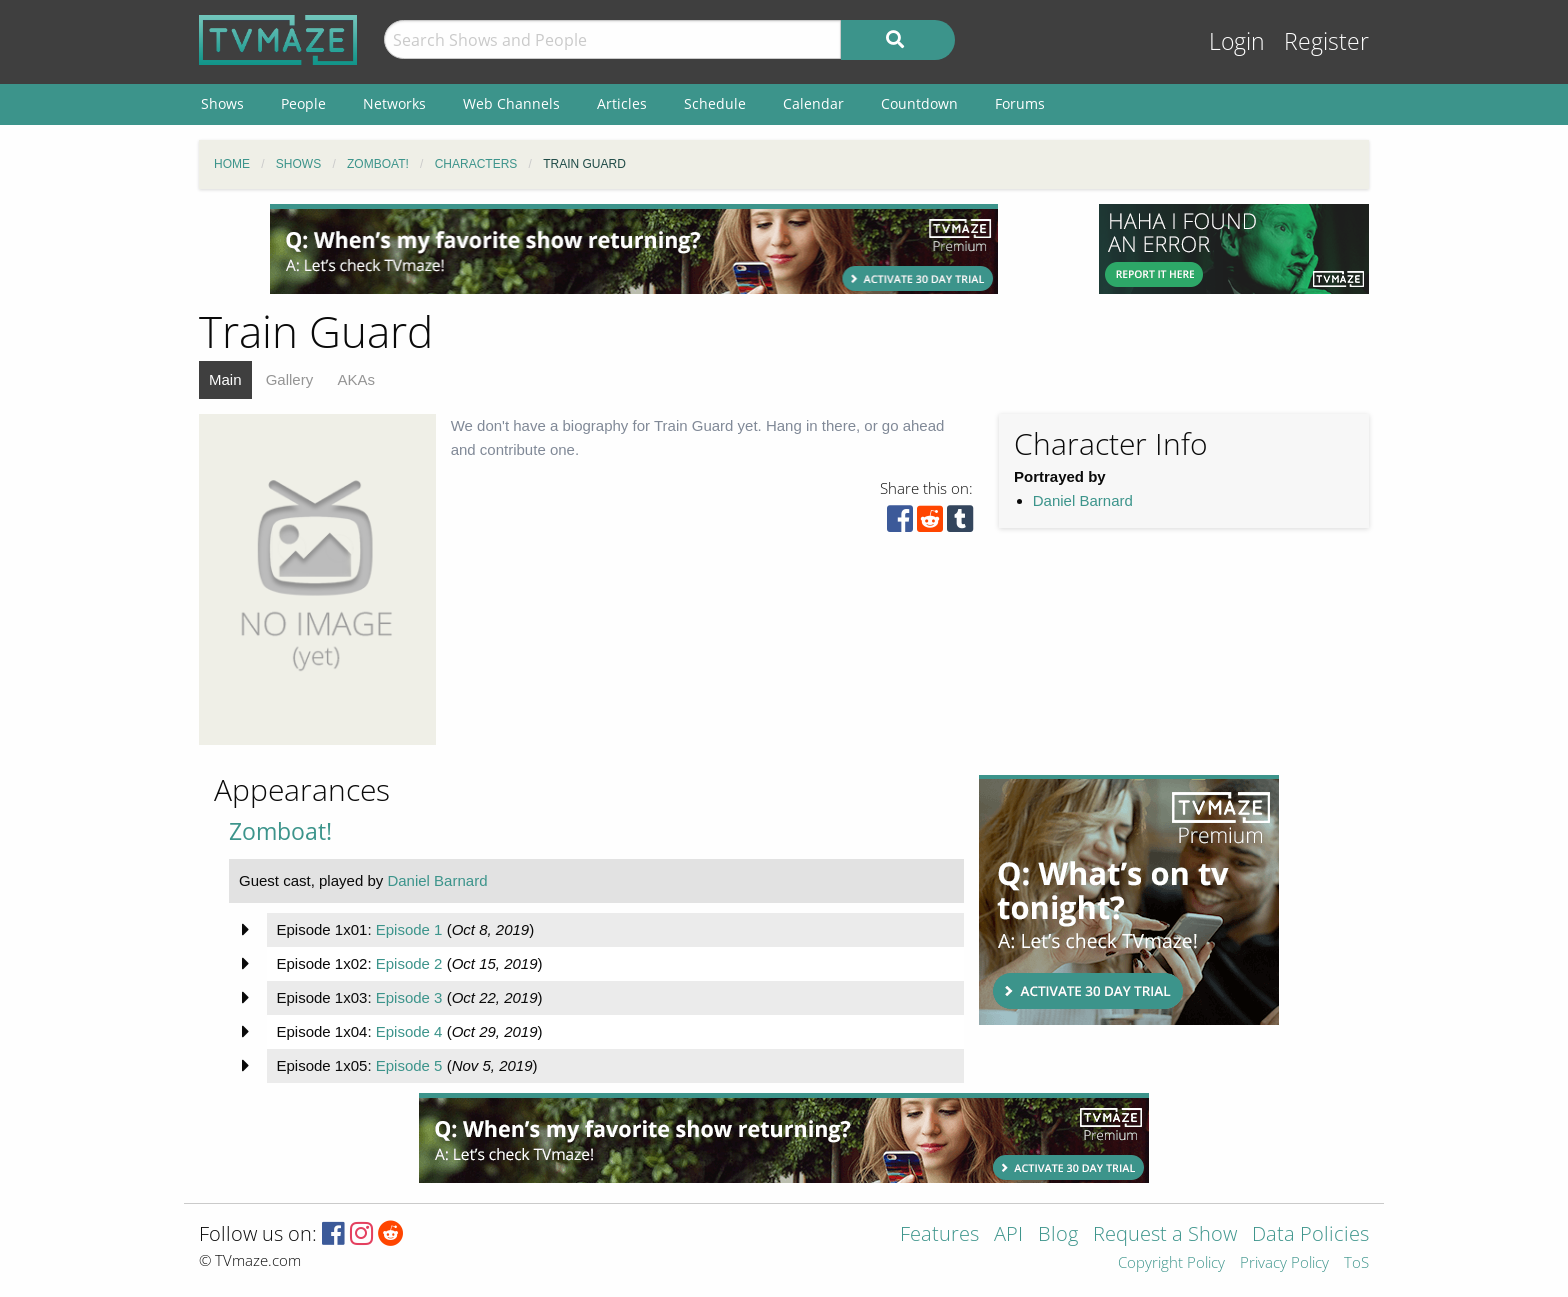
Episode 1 (409, 929)
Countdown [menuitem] (919, 103)
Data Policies (1310, 1235)
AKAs (356, 379)
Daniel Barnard (1083, 500)
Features (939, 1235)
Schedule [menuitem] (715, 103)
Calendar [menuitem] (813, 103)
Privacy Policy (1284, 1263)
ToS (1356, 1263)
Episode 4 (409, 1031)
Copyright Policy (1171, 1263)
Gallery (290, 379)
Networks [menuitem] (394, 103)
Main (225, 379)
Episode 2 (409, 963)
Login (1237, 41)
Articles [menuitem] (622, 103)
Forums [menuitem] (1020, 103)
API (1008, 1235)
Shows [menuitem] (222, 103)
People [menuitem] (303, 103)
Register (1326, 41)
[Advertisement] (634, 249)
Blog (1058, 1235)
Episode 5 (409, 1065)
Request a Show (1165, 1235)
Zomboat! (280, 831)
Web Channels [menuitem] (511, 103)
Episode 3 (409, 997)
